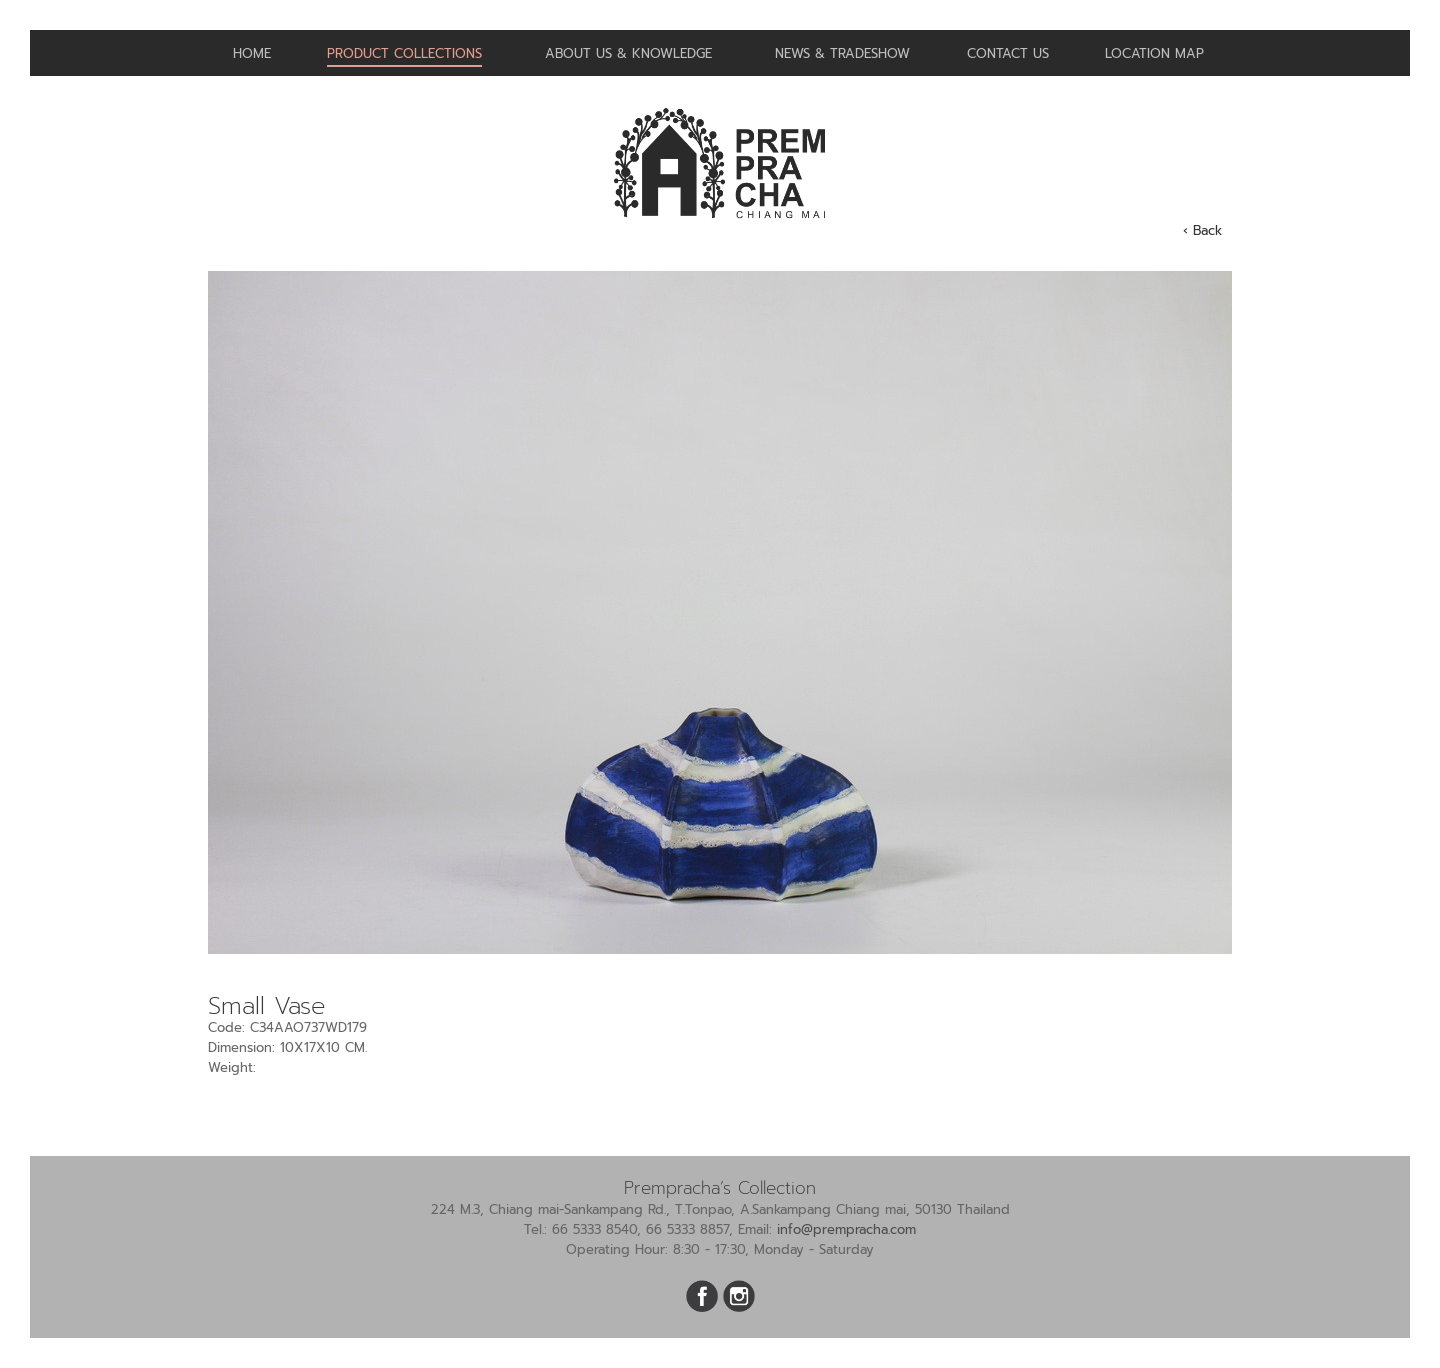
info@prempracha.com (846, 1229)
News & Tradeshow (842, 53)
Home (252, 53)
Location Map (1154, 53)
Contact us (1008, 53)
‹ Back (1202, 230)
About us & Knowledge (628, 53)
